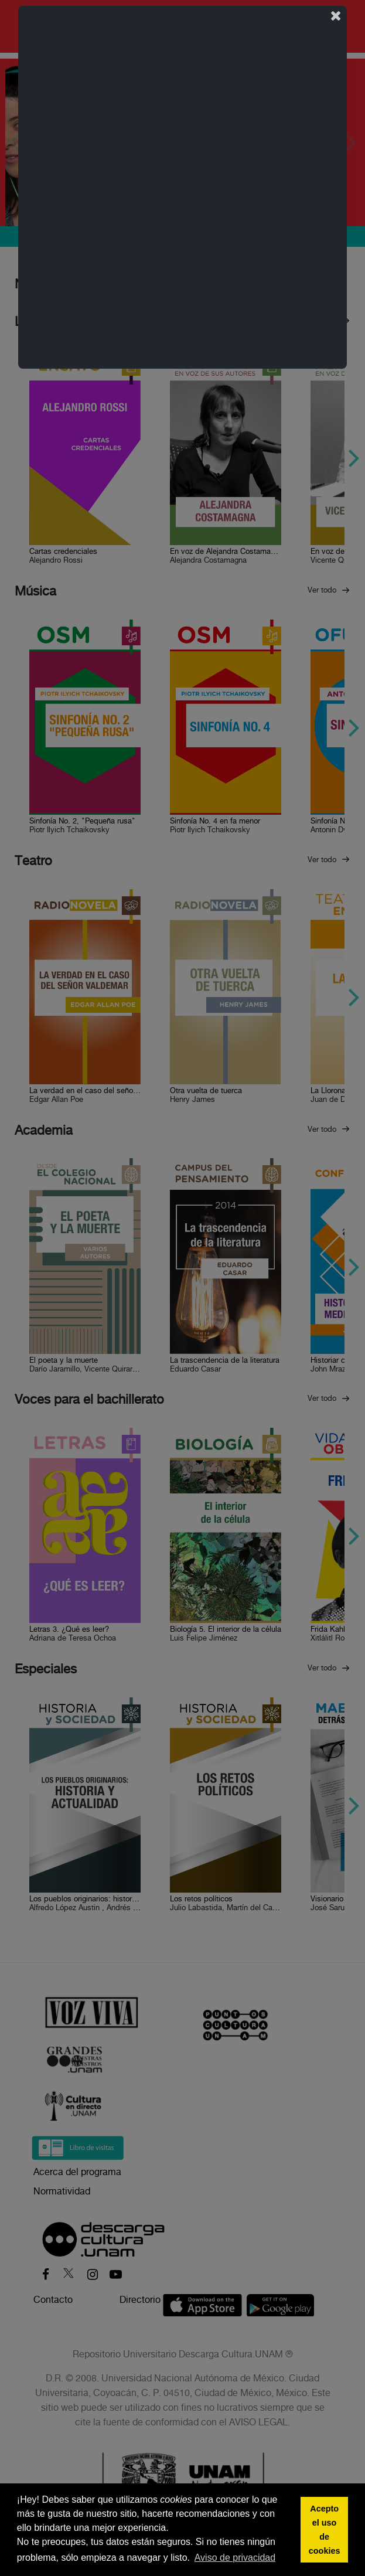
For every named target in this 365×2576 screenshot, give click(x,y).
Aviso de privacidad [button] (235, 2558)
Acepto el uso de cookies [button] (324, 2529)
